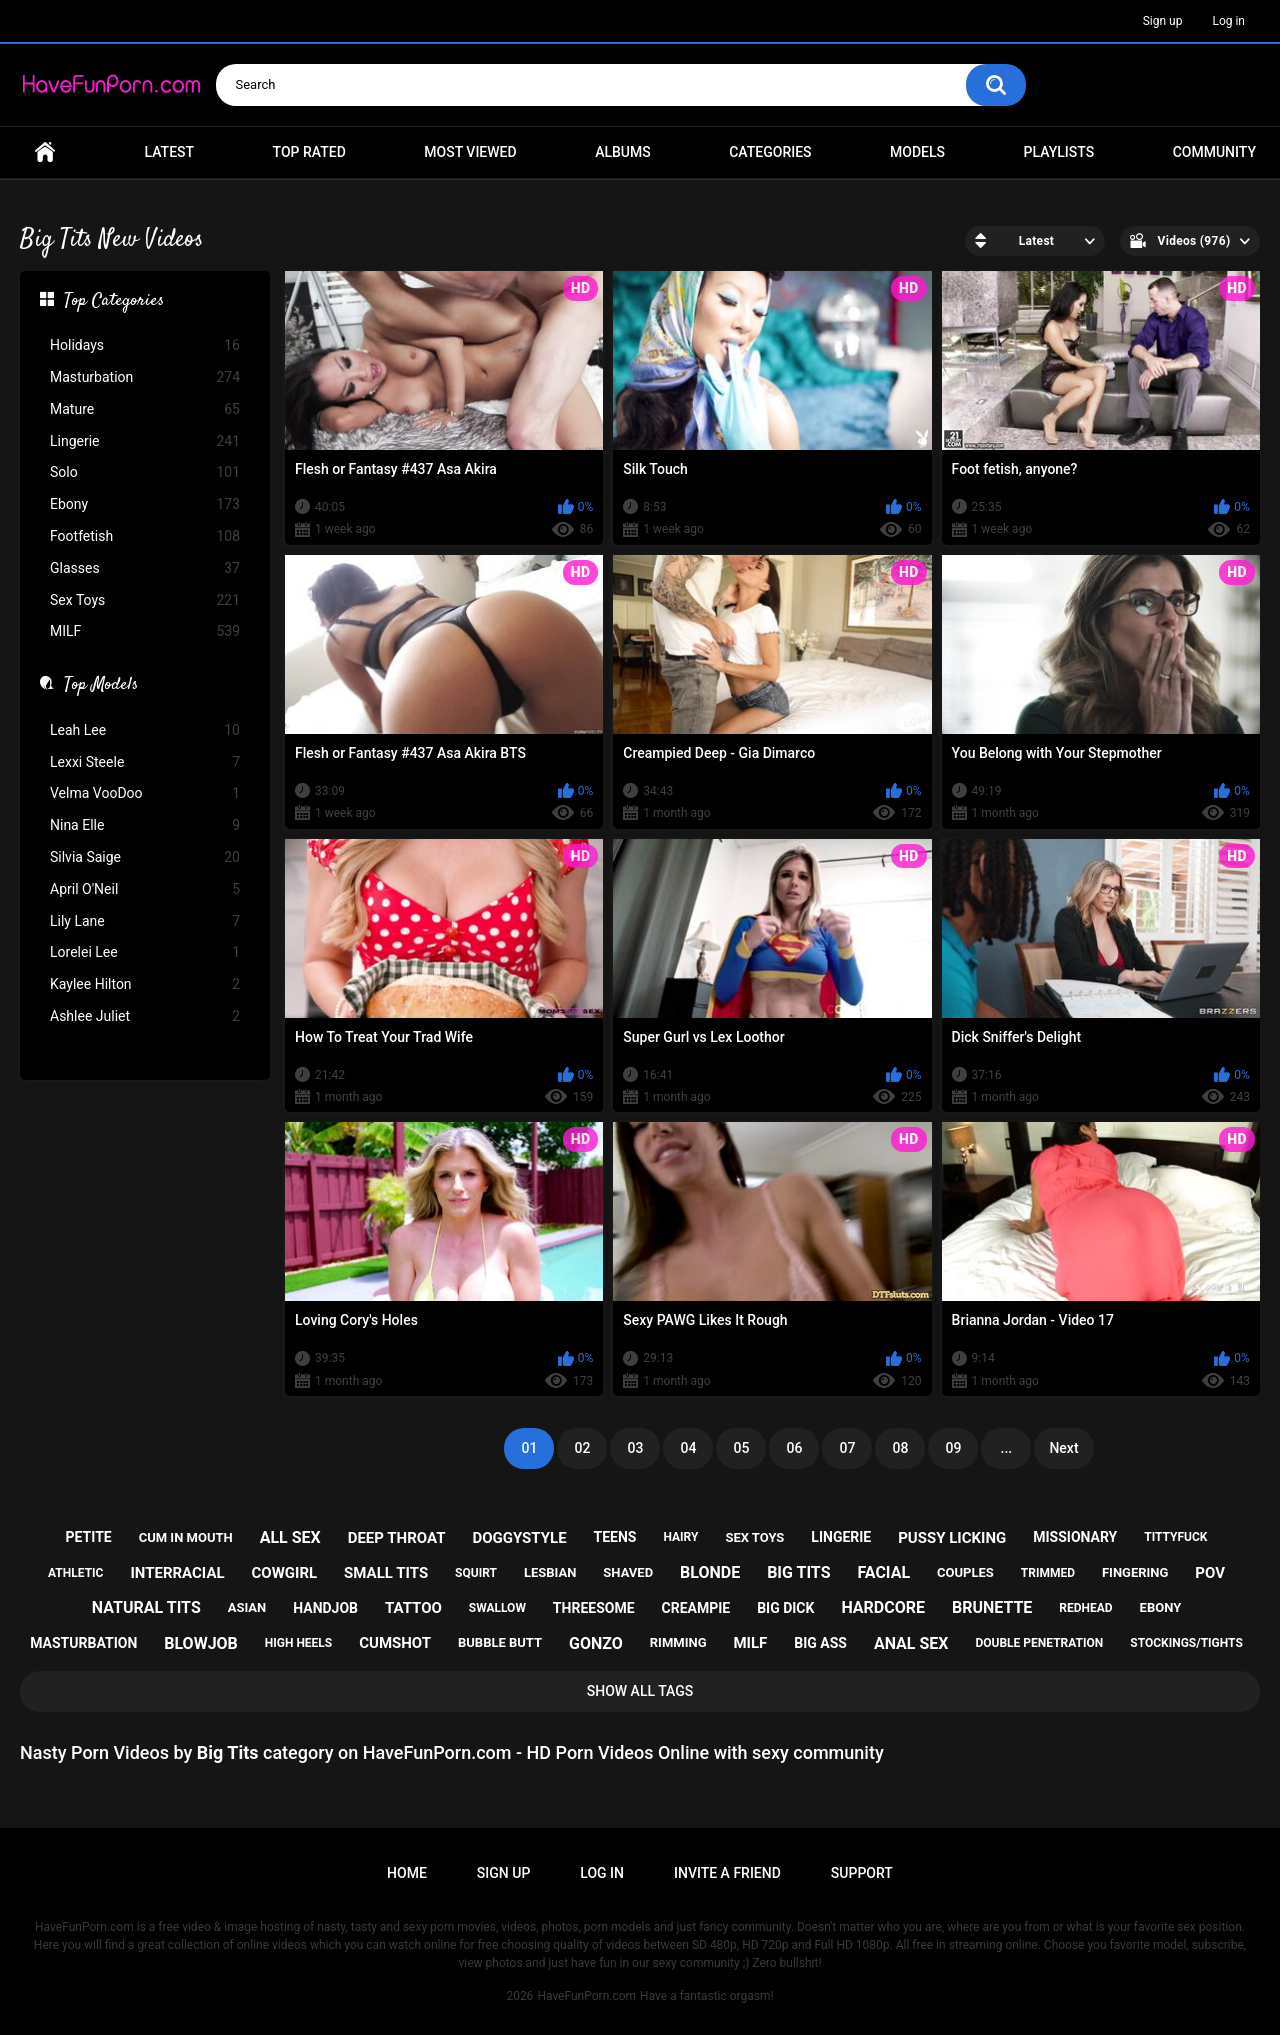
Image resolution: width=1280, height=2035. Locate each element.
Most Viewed (470, 152)
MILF (145, 631)
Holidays (145, 345)
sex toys (754, 1537)
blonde (710, 1572)
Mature (145, 409)
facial (883, 1572)
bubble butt (500, 1642)
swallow (497, 1608)
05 (741, 1448)
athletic (75, 1573)
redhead (1085, 1608)
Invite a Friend (727, 1873)
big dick (785, 1608)
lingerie (841, 1537)
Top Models (101, 686)
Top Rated (309, 152)
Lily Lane (145, 921)
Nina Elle (145, 825)
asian (247, 1607)
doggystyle (519, 1538)
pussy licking (952, 1538)
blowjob (201, 1643)
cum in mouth (186, 1537)
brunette (992, 1607)
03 (635, 1448)
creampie (696, 1608)
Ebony (145, 504)
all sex (290, 1537)
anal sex (911, 1643)
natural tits (146, 1607)
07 (847, 1448)
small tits (386, 1573)
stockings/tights (1186, 1643)
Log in (1228, 21)
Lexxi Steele (145, 762)
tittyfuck (1175, 1537)
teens (615, 1537)
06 (794, 1448)
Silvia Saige (145, 857)
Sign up (1163, 21)
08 (900, 1448)
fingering (1135, 1572)
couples (965, 1572)
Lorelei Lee (145, 952)
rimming (678, 1642)
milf (750, 1643)
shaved (628, 1572)
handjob (325, 1608)
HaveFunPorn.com (586, 1996)
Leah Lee (145, 730)
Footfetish (145, 536)
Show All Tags (640, 1691)
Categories (770, 152)
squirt (476, 1573)
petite (89, 1537)
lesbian (550, 1572)
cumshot (395, 1643)
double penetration (1039, 1643)
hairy (680, 1537)
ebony (1161, 1607)
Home (45, 152)
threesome (594, 1608)
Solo (145, 472)
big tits (798, 1572)
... (1007, 1448)
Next (1063, 1448)
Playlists (1059, 152)
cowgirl (285, 1573)
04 (688, 1448)
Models (917, 152)
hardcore (883, 1607)
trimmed (1048, 1573)
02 (582, 1448)
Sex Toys (145, 600)
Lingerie (145, 441)
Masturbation (145, 377)
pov (1210, 1573)
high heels (298, 1643)
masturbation (83, 1643)
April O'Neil (145, 889)
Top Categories (114, 302)
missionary (1075, 1537)
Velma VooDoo (145, 793)
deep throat (397, 1538)
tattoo (413, 1608)
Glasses (145, 568)
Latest (170, 152)
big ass (820, 1643)
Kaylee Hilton (145, 984)
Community (1214, 152)
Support (862, 1873)
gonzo (596, 1643)
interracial (177, 1573)
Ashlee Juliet (145, 1016)
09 (953, 1448)
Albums (623, 152)
